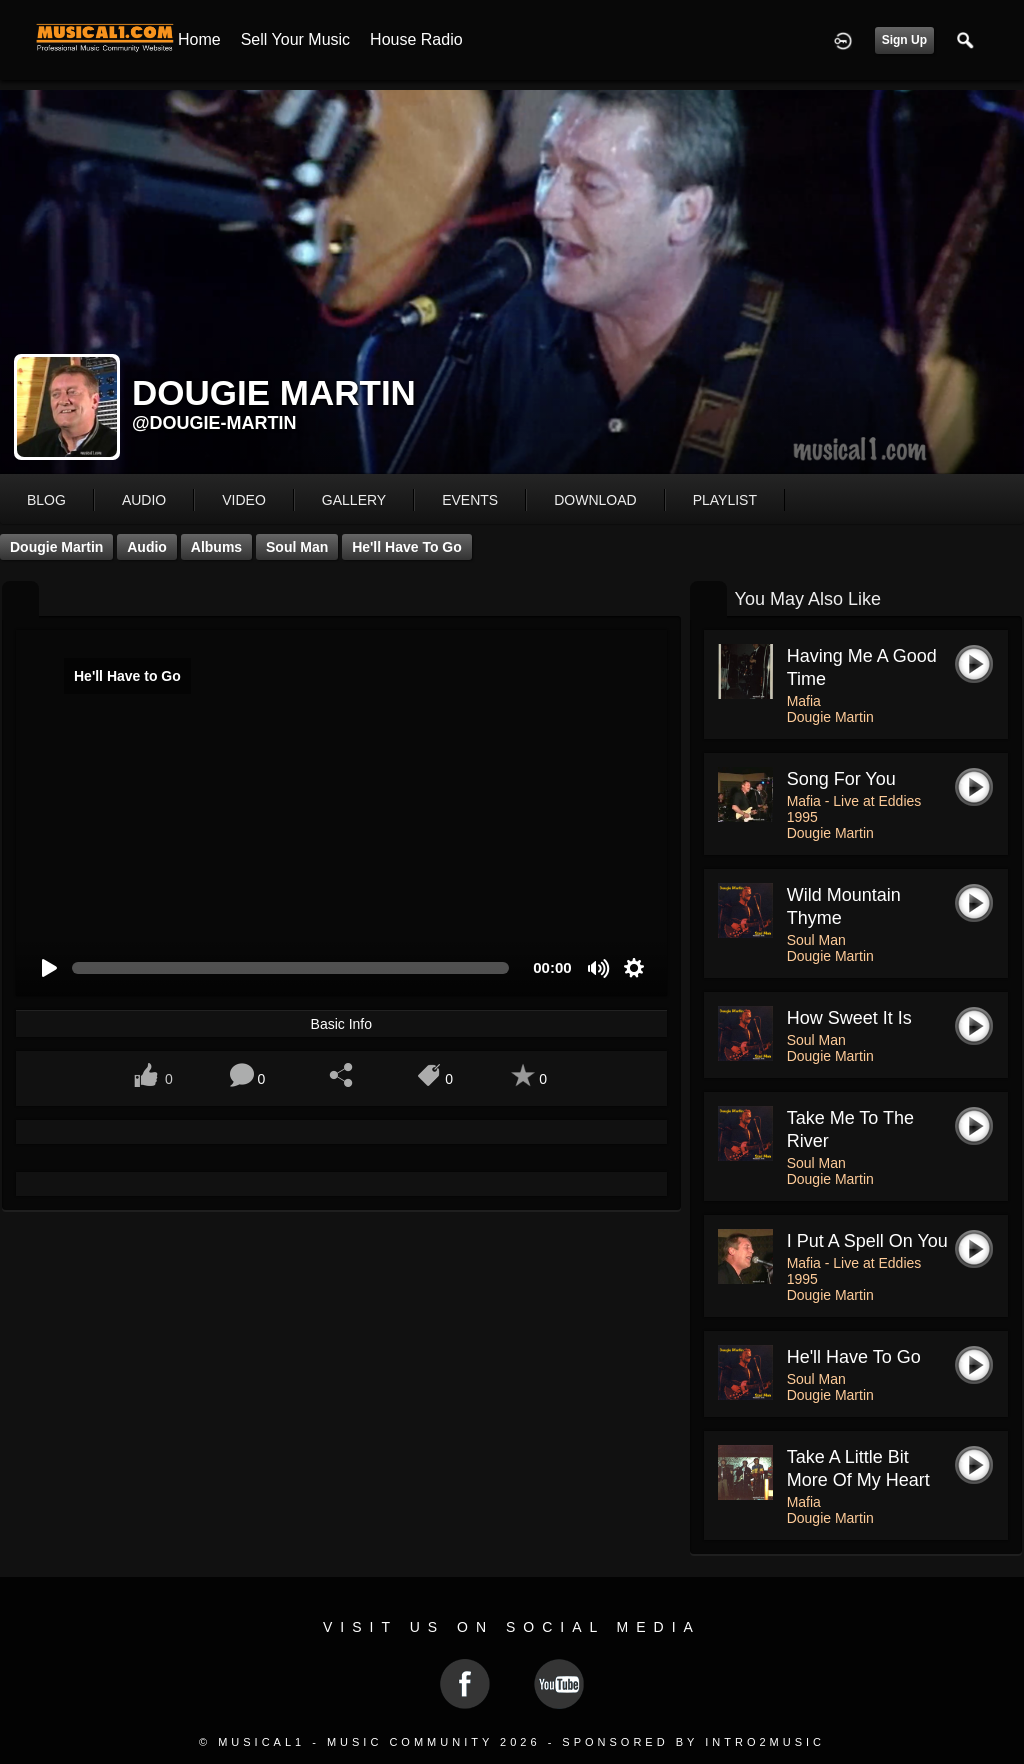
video (244, 500)
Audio (147, 547)
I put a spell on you (867, 1241)
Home (199, 39)
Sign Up (904, 40)
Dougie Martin (56, 547)
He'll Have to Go (407, 547)
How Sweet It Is (849, 1018)
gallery (354, 500)
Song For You (841, 779)
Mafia (804, 701)
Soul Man (297, 547)
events (470, 500)
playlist (725, 500)
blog (46, 500)
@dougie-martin (214, 423)
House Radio (416, 39)
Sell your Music (295, 39)
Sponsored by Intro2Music (693, 1742)
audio (144, 500)
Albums (216, 547)
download (595, 500)
